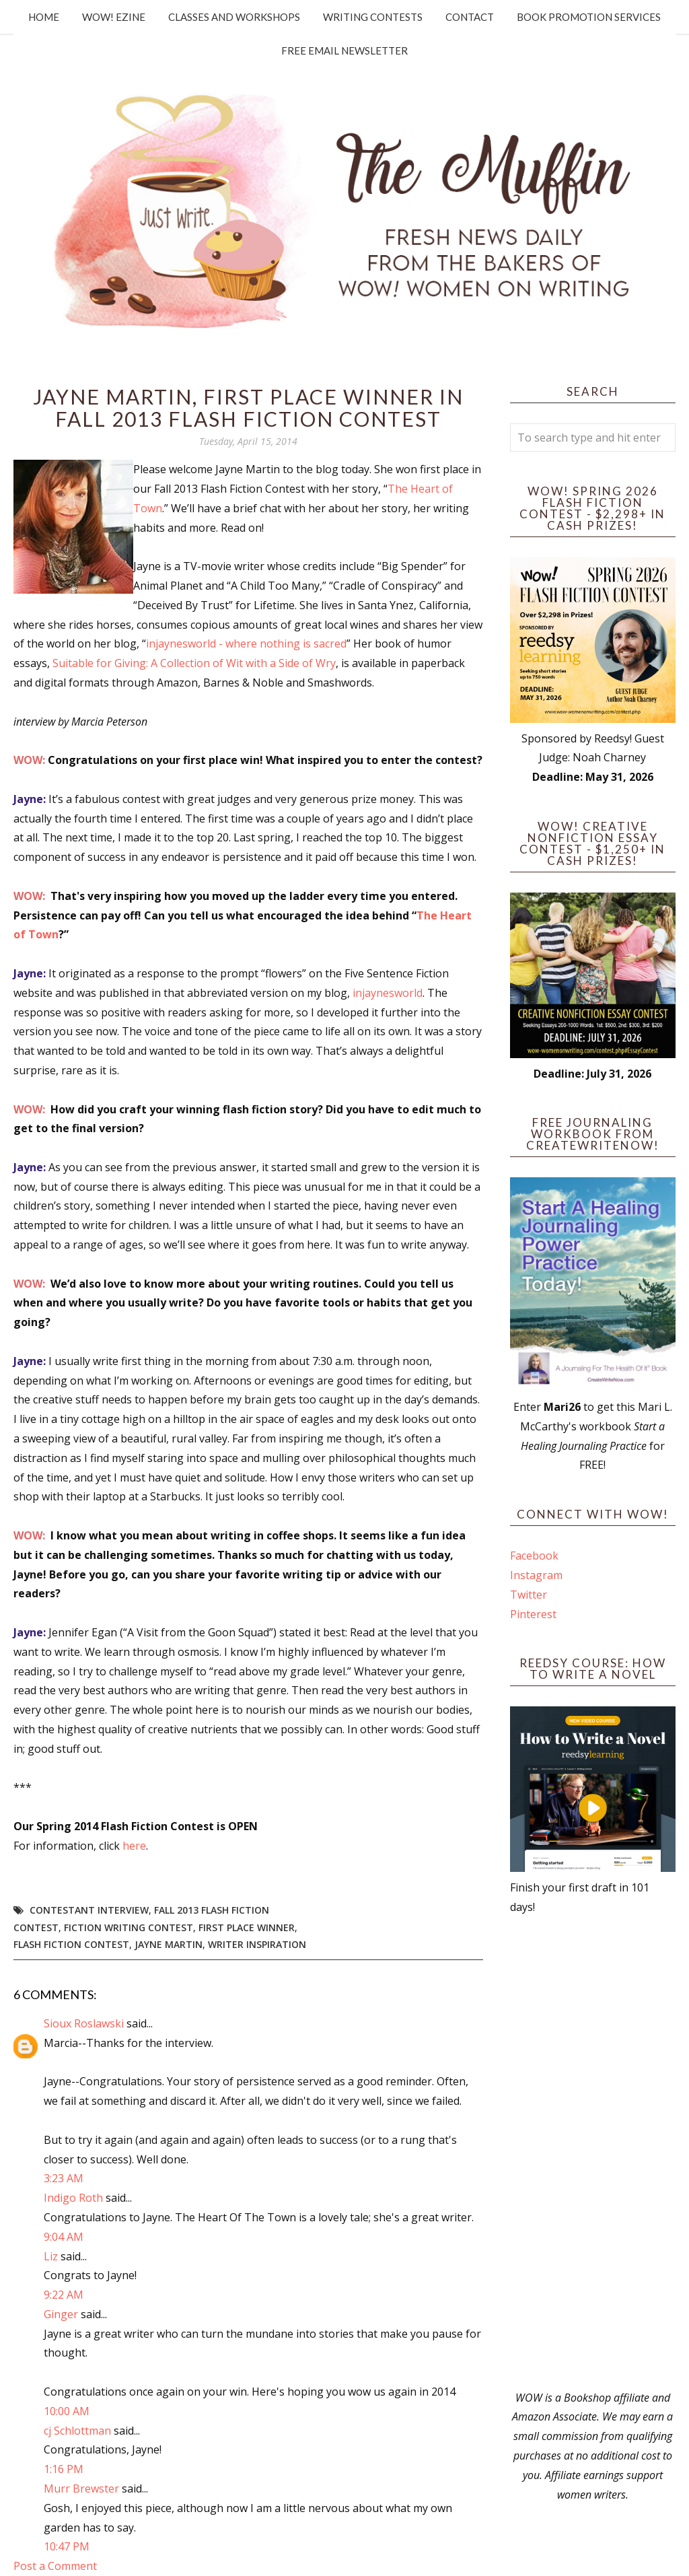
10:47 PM (66, 2546)
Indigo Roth (73, 2197)
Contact (469, 17)
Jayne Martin (169, 1944)
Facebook (534, 1555)
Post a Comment (55, 2565)
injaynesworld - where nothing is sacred (246, 643)
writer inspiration (257, 1944)
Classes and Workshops (234, 17)
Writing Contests (373, 17)
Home (43, 17)
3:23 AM (63, 2178)
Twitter (528, 1594)
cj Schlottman (77, 2430)
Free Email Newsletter (344, 50)
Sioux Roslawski (84, 2023)
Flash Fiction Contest (71, 1944)
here (134, 1845)
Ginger (61, 2314)
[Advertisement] (593, 2153)
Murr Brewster (81, 2488)
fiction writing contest (128, 1927)
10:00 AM (66, 2411)
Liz (51, 2256)
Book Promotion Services (589, 17)
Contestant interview (89, 1910)
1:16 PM (63, 2469)
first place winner (246, 1927)
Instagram (536, 1575)
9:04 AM (63, 2236)
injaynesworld (388, 992)
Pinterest (533, 1614)
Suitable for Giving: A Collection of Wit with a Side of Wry (194, 663)
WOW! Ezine (113, 17)
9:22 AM (63, 2294)
